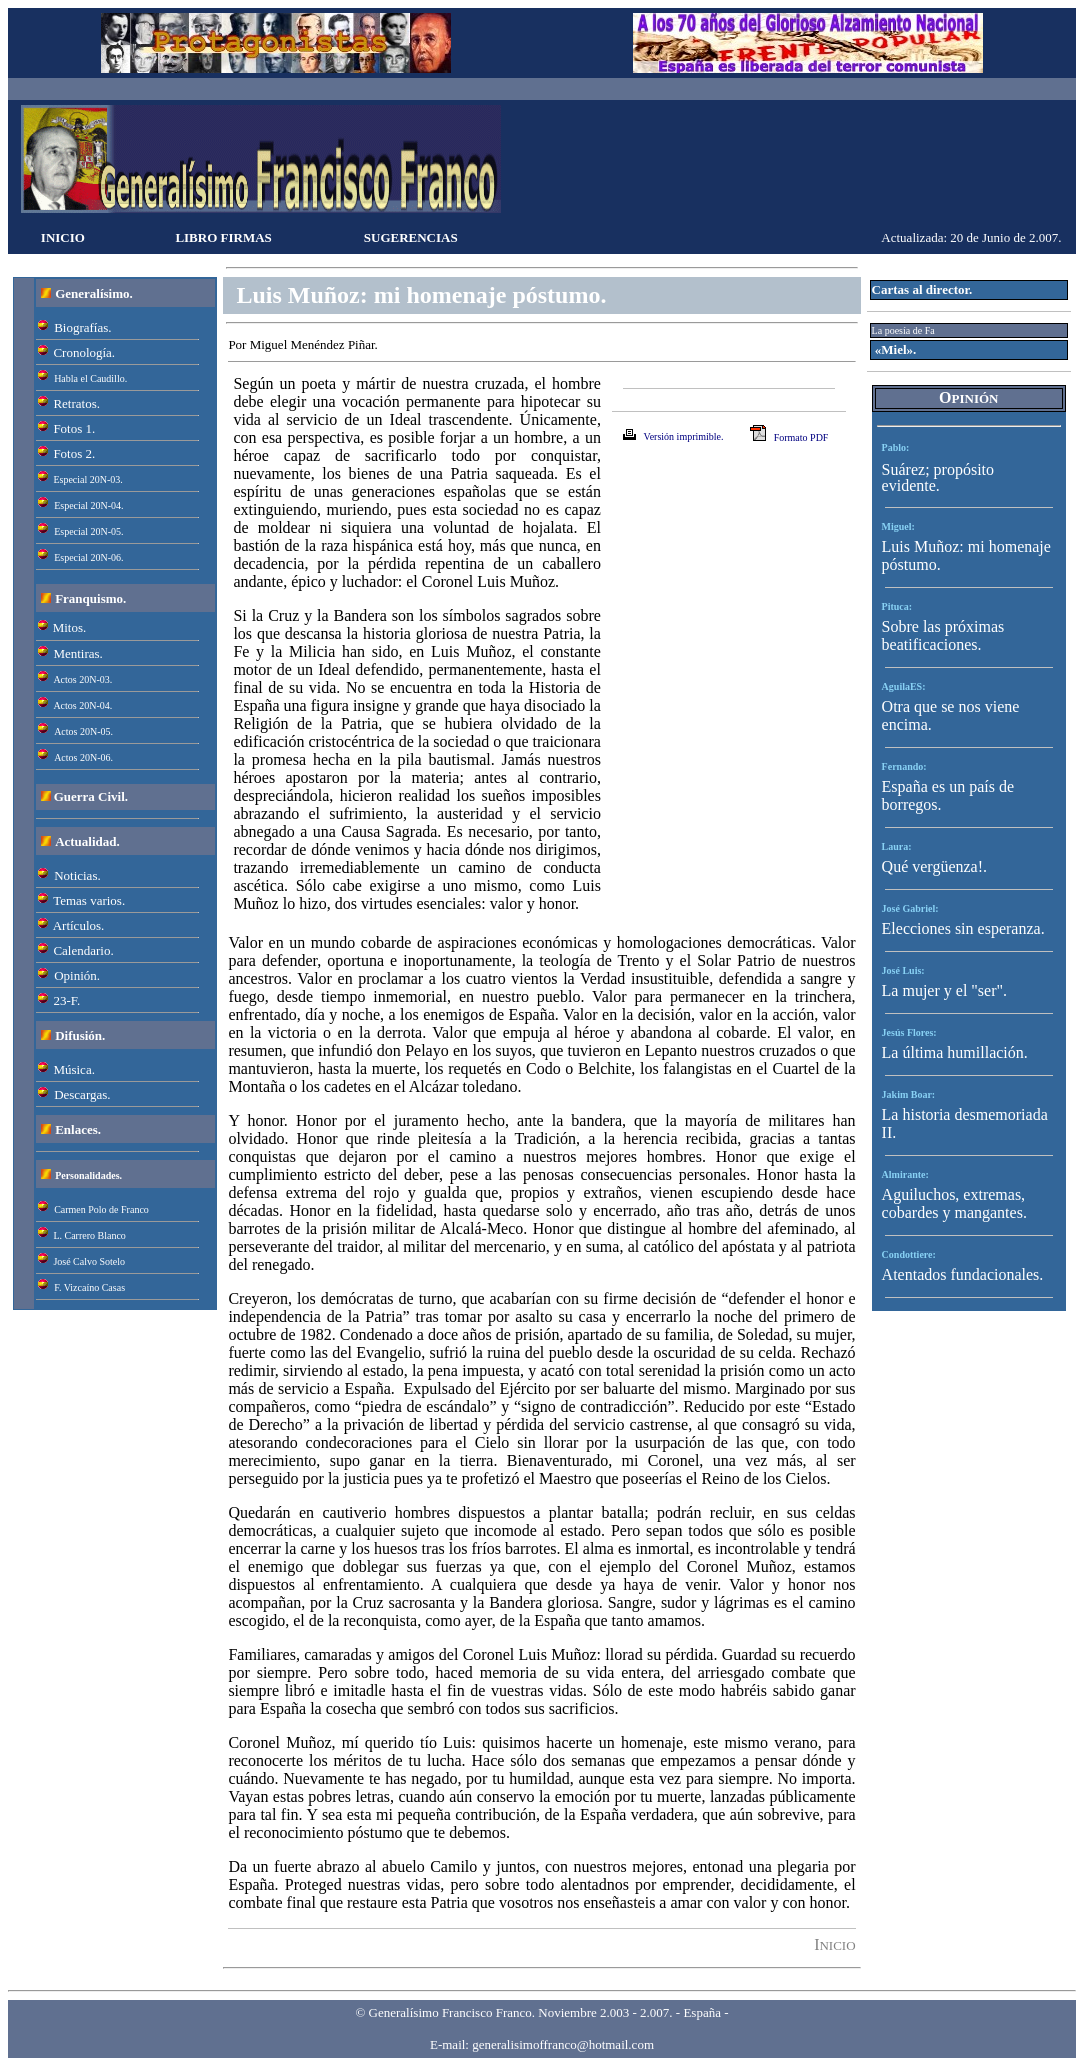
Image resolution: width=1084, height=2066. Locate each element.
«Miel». (894, 349)
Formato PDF (801, 437)
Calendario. (83, 950)
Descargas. (82, 1094)
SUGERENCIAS (411, 237)
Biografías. (82, 327)
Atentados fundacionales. (963, 1274)
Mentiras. (77, 653)
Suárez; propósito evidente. (938, 477)
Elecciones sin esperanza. (963, 928)
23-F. (66, 1000)
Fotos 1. (74, 428)
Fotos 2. (74, 453)
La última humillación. (955, 1052)
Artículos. (79, 925)
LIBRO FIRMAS (223, 237)
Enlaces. (78, 1129)
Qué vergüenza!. (934, 866)
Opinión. (77, 975)
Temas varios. (89, 900)
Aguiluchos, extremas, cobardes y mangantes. (954, 1203)
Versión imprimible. (684, 436)
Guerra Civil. (91, 796)
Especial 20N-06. (88, 557)
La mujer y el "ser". (944, 990)
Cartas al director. (922, 289)
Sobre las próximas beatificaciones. (943, 635)
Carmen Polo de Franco (101, 1209)
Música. (74, 1069)
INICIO (63, 237)
